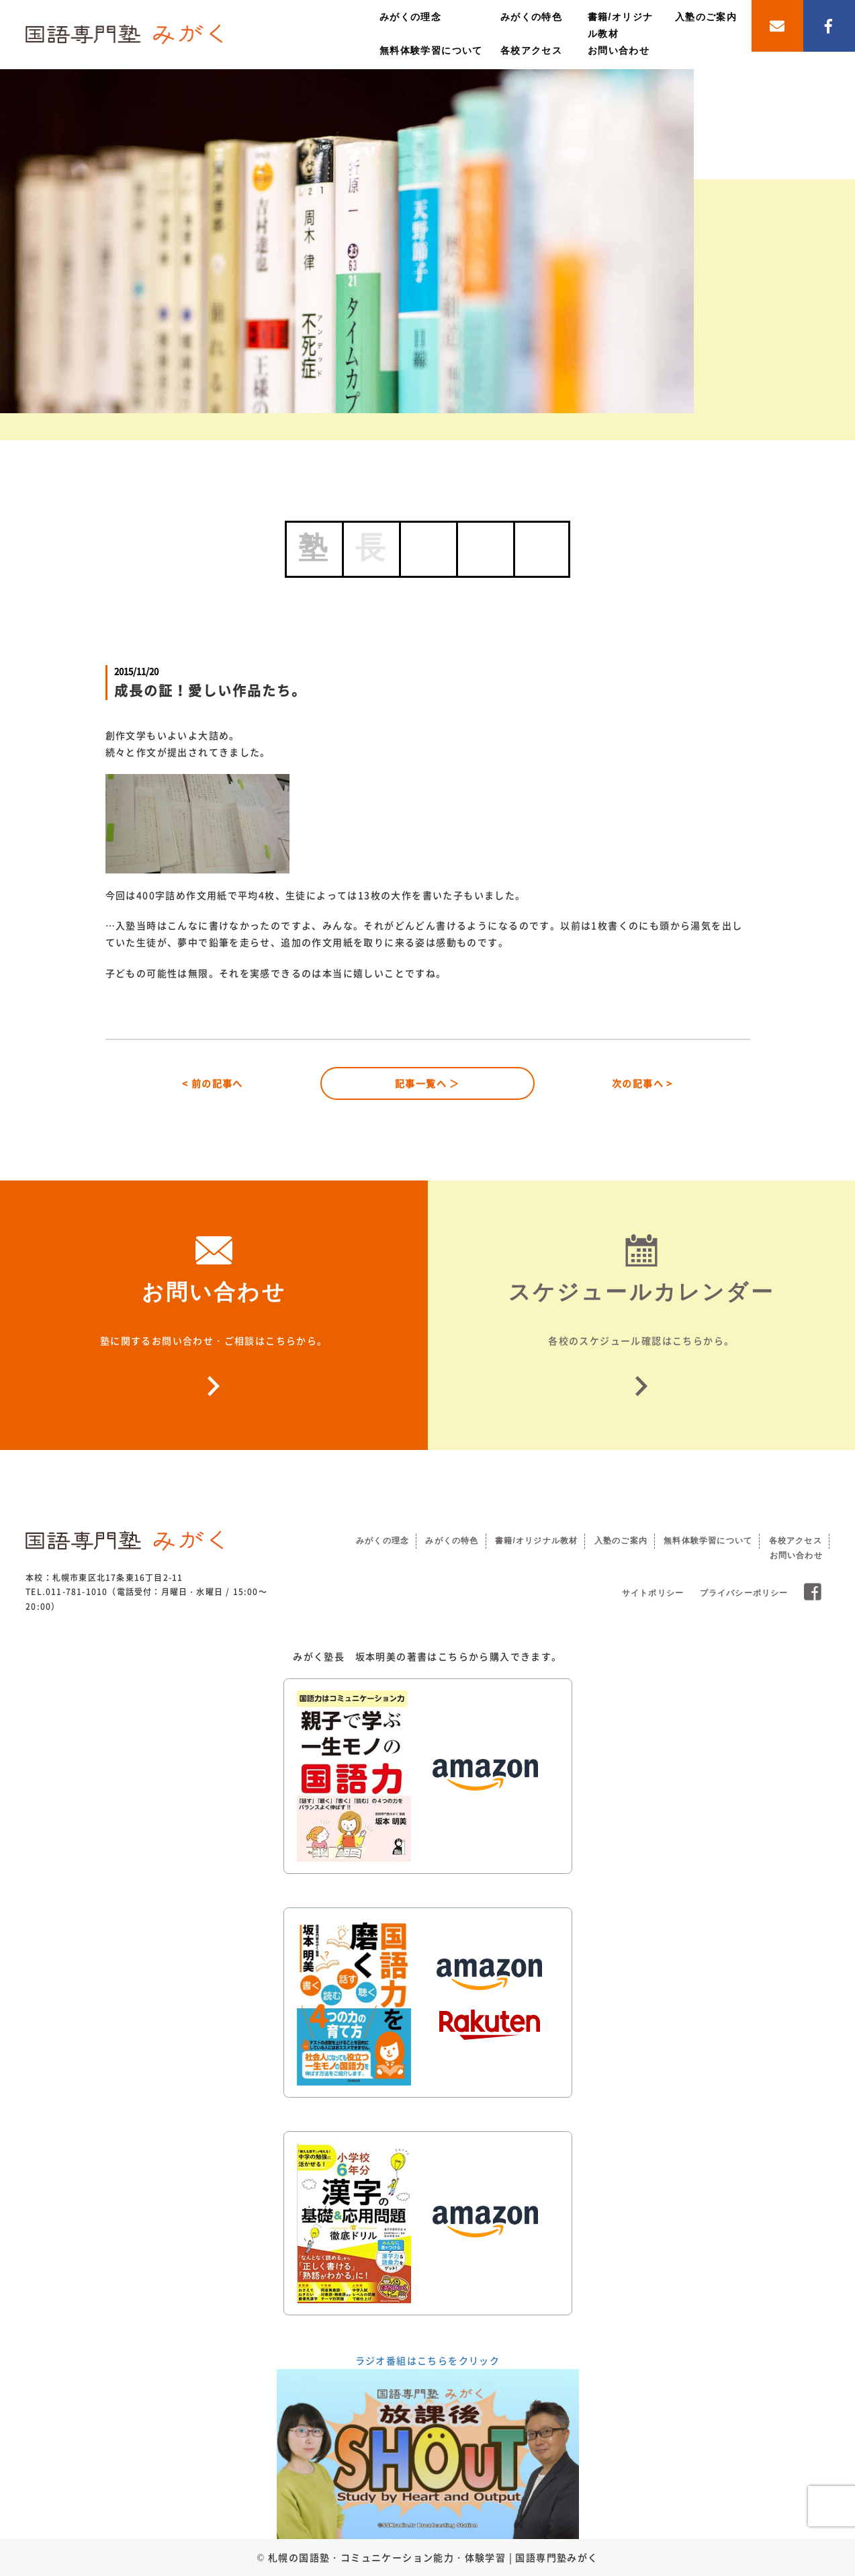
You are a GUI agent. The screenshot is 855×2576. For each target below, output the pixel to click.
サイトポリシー (653, 1593)
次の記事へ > (642, 1083)
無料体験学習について (431, 50)
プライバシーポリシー (744, 1593)
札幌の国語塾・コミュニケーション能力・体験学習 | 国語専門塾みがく (433, 2557)
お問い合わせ (618, 50)
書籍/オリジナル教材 (536, 1540)
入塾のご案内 (706, 16)
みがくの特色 (531, 16)
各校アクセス (531, 50)
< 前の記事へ (212, 1083)
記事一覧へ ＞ (427, 1083)
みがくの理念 (410, 16)
